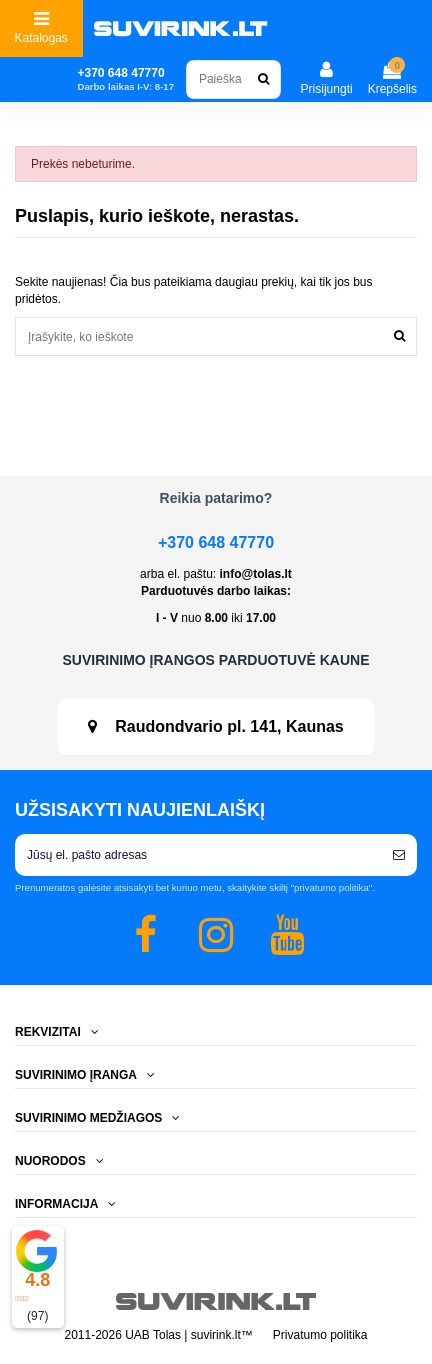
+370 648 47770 (216, 542)
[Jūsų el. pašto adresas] (198, 855)
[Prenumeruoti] (399, 855)
